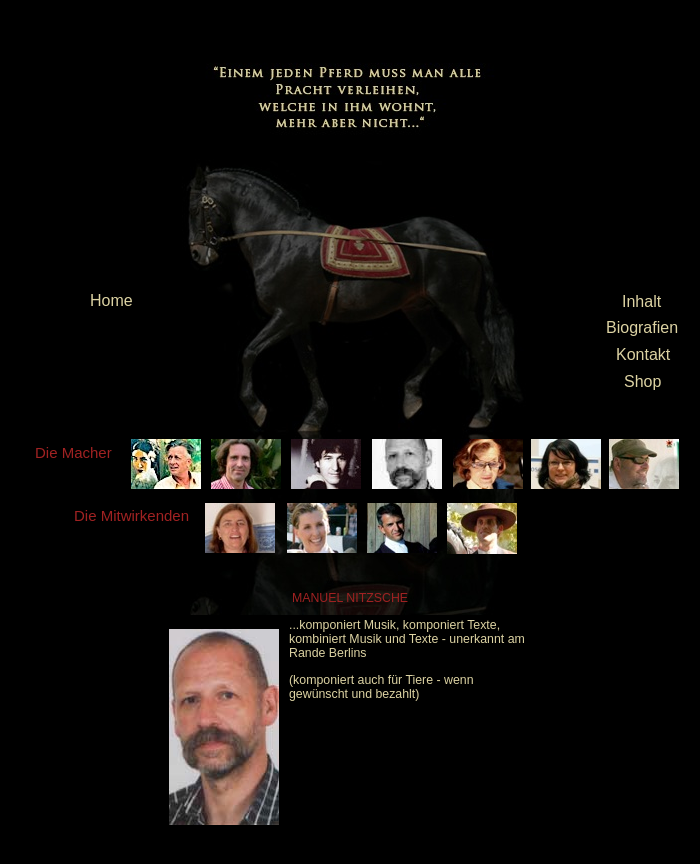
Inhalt (641, 301)
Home (111, 300)
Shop (642, 381)
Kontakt (643, 354)
